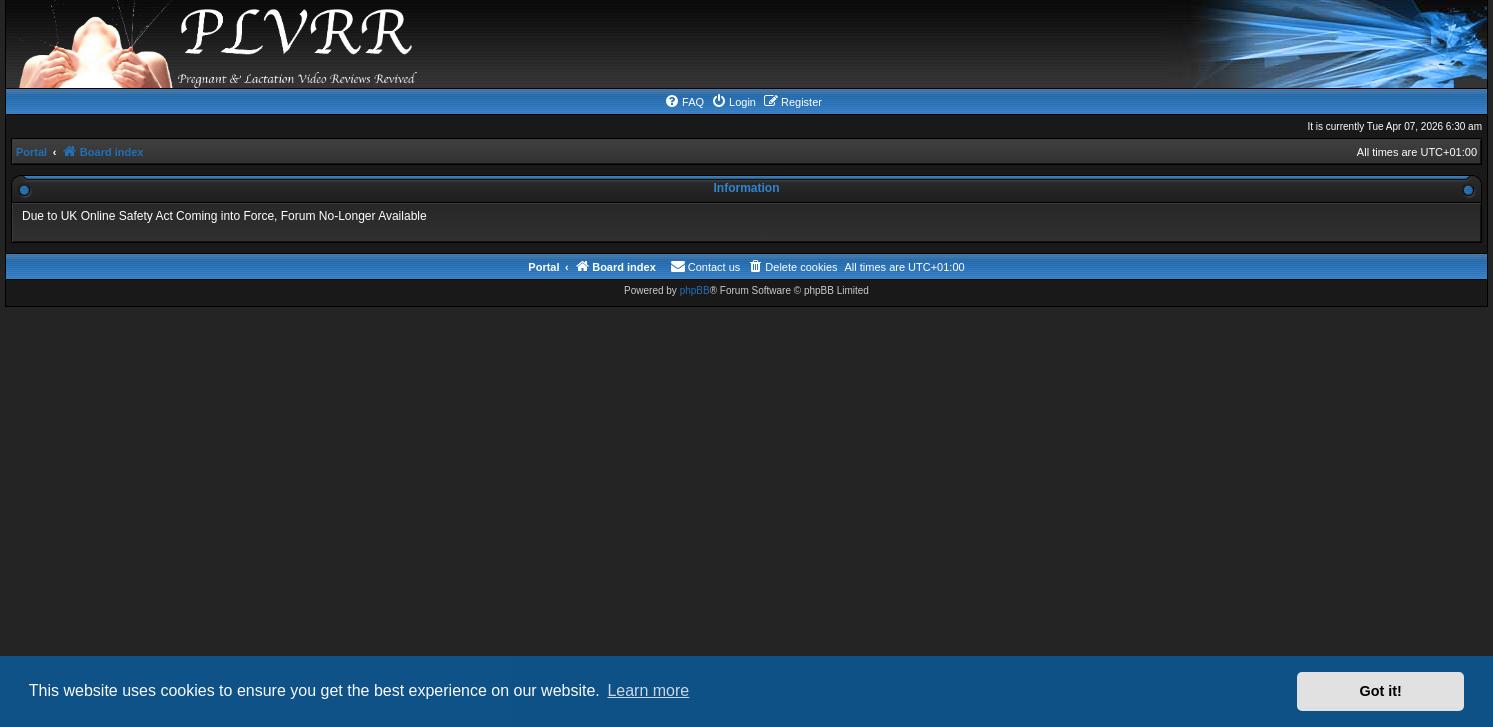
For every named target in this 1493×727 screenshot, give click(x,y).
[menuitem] (684, 102)
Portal (31, 152)
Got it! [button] (1381, 691)
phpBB (695, 290)
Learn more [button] (648, 690)
